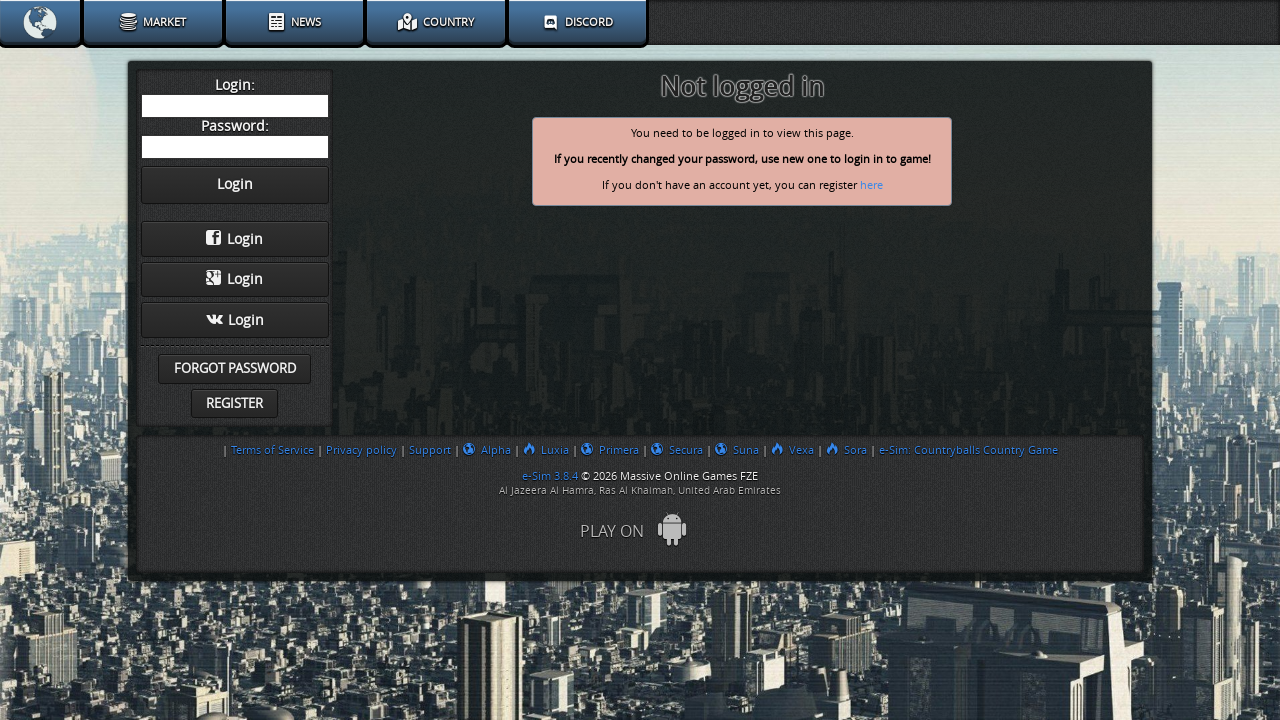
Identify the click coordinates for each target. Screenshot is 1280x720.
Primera (610, 450)
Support (430, 450)
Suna (737, 450)
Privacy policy (361, 450)
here (871, 185)
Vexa (792, 450)
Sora (846, 450)
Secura (677, 450)
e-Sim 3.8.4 (550, 476)
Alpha (487, 450)
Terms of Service (272, 450)
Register (234, 403)
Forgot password (235, 368)
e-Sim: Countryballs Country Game (968, 450)
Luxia (546, 450)
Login (234, 239)
